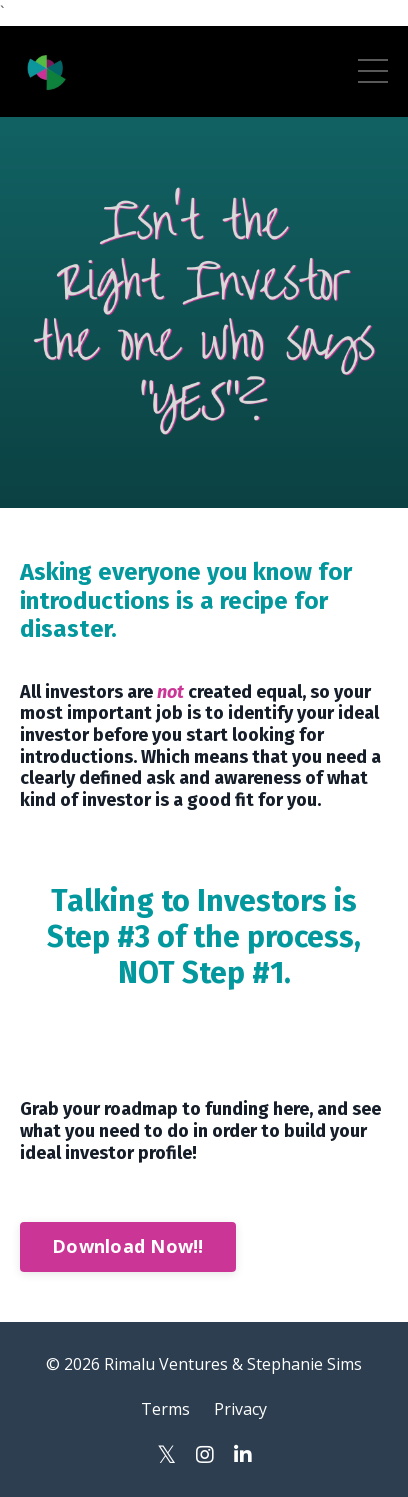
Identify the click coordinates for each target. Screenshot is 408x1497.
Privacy (240, 1409)
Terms (165, 1409)
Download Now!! (128, 1246)
